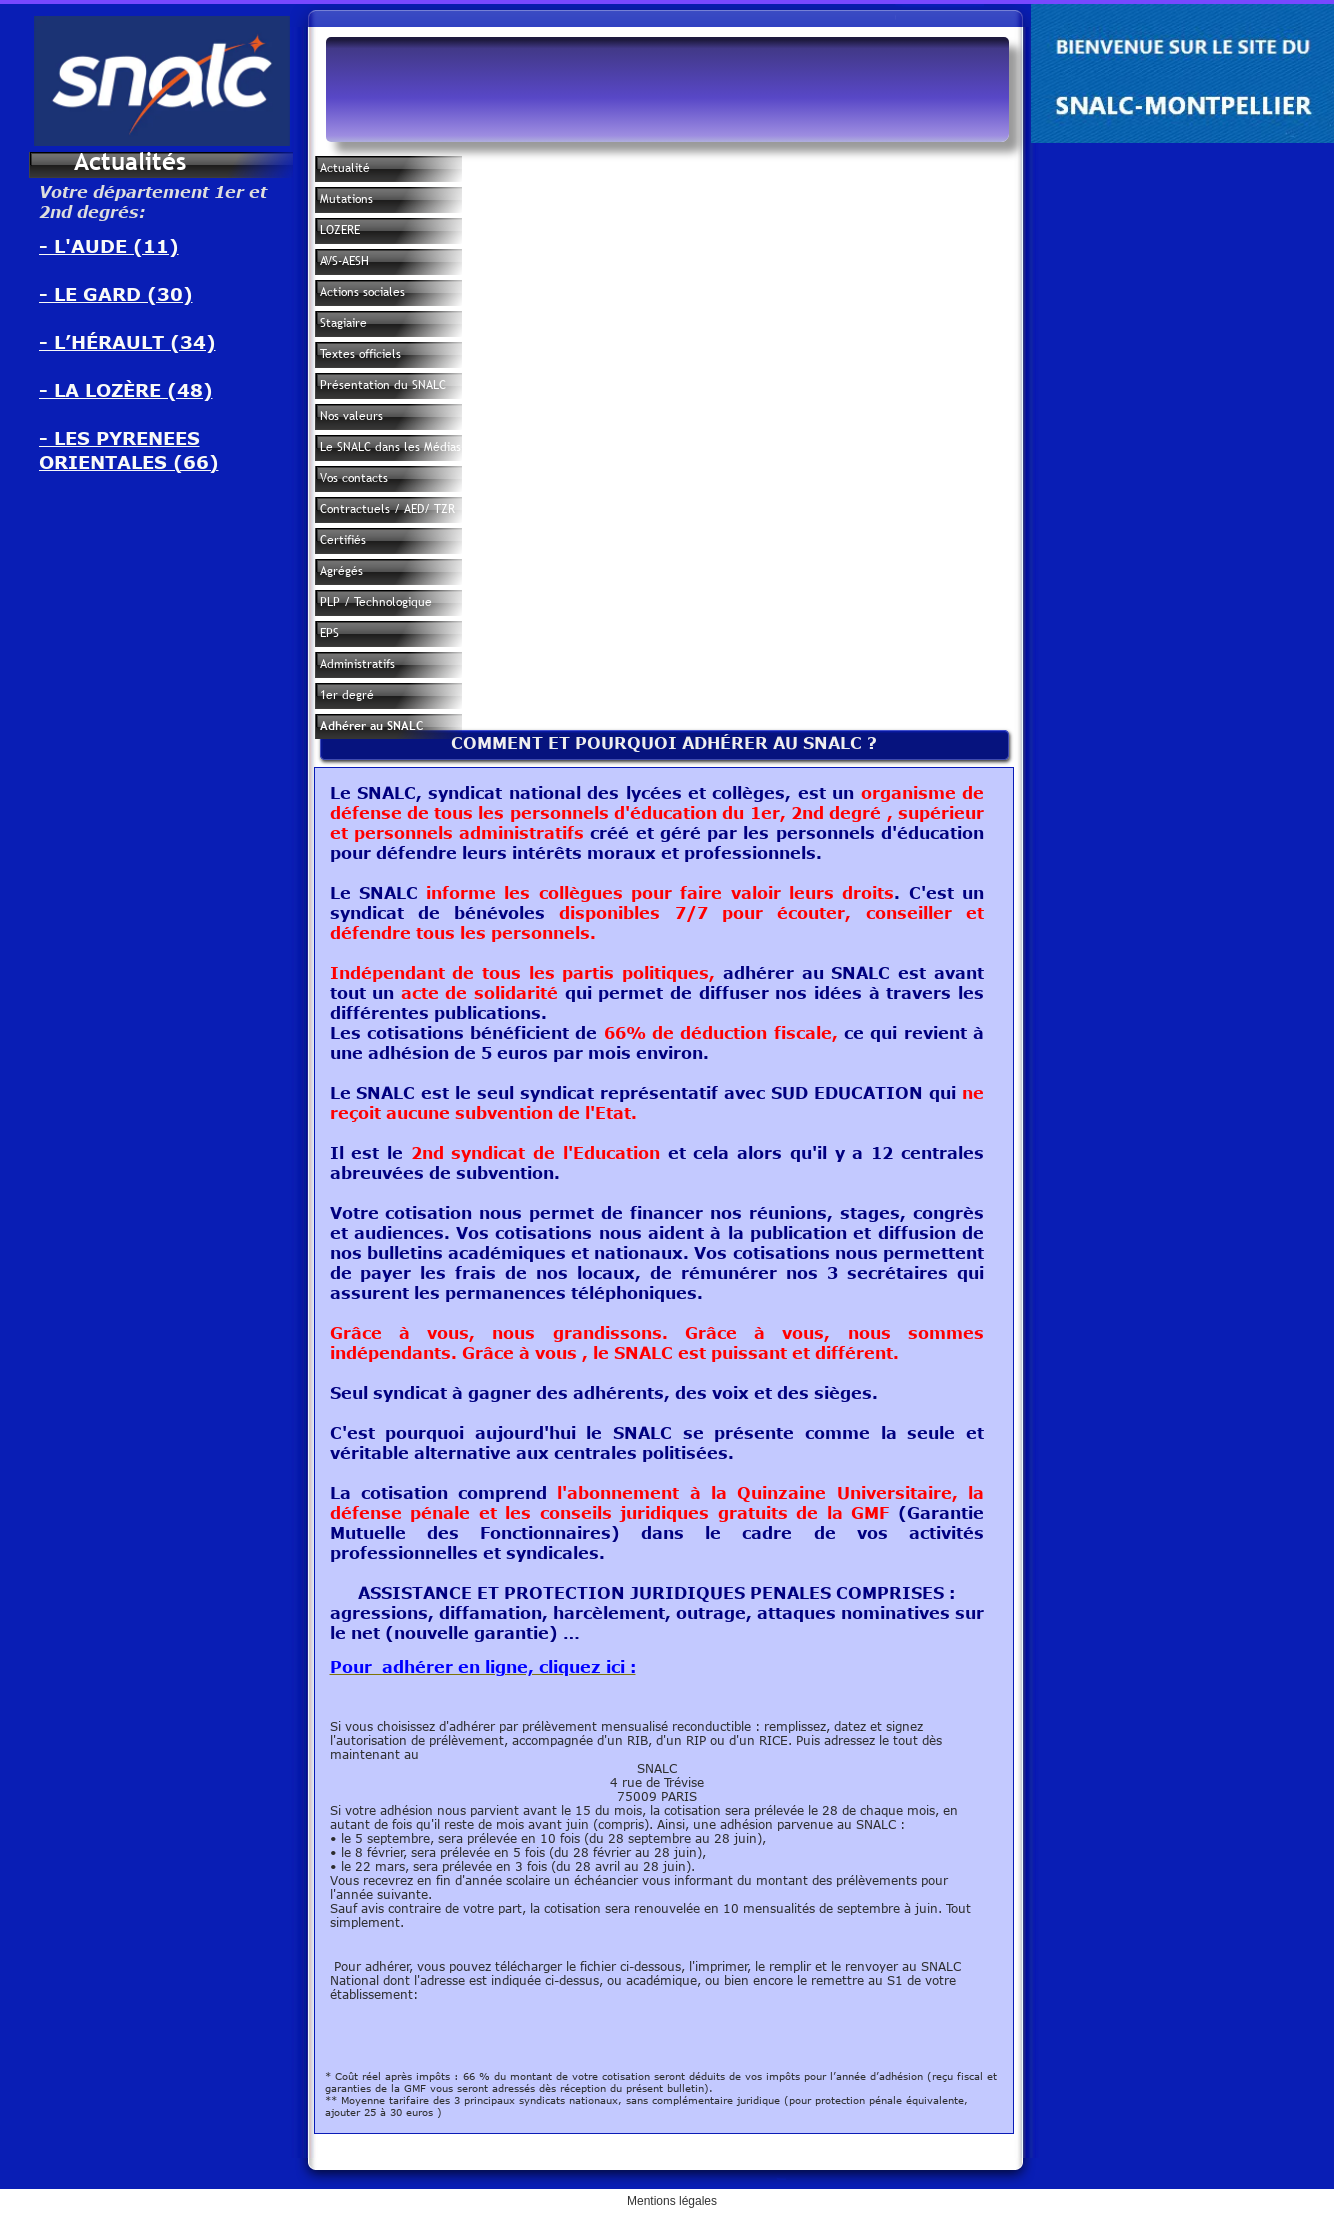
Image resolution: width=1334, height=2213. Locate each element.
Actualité (345, 168)
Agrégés (341, 571)
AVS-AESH (344, 261)
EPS (329, 633)
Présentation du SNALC (383, 385)
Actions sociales (362, 292)
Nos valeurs (351, 416)
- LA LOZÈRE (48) (126, 390)
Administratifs (357, 664)
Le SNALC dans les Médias (390, 447)
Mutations (346, 199)
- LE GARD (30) (116, 294)
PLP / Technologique (376, 602)
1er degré (347, 695)
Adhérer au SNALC (371, 726)
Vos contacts (354, 478)
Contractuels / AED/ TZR (387, 509)
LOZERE (340, 230)
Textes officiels (360, 354)
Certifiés (343, 540)
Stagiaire (343, 323)
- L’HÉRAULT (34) (127, 342)
